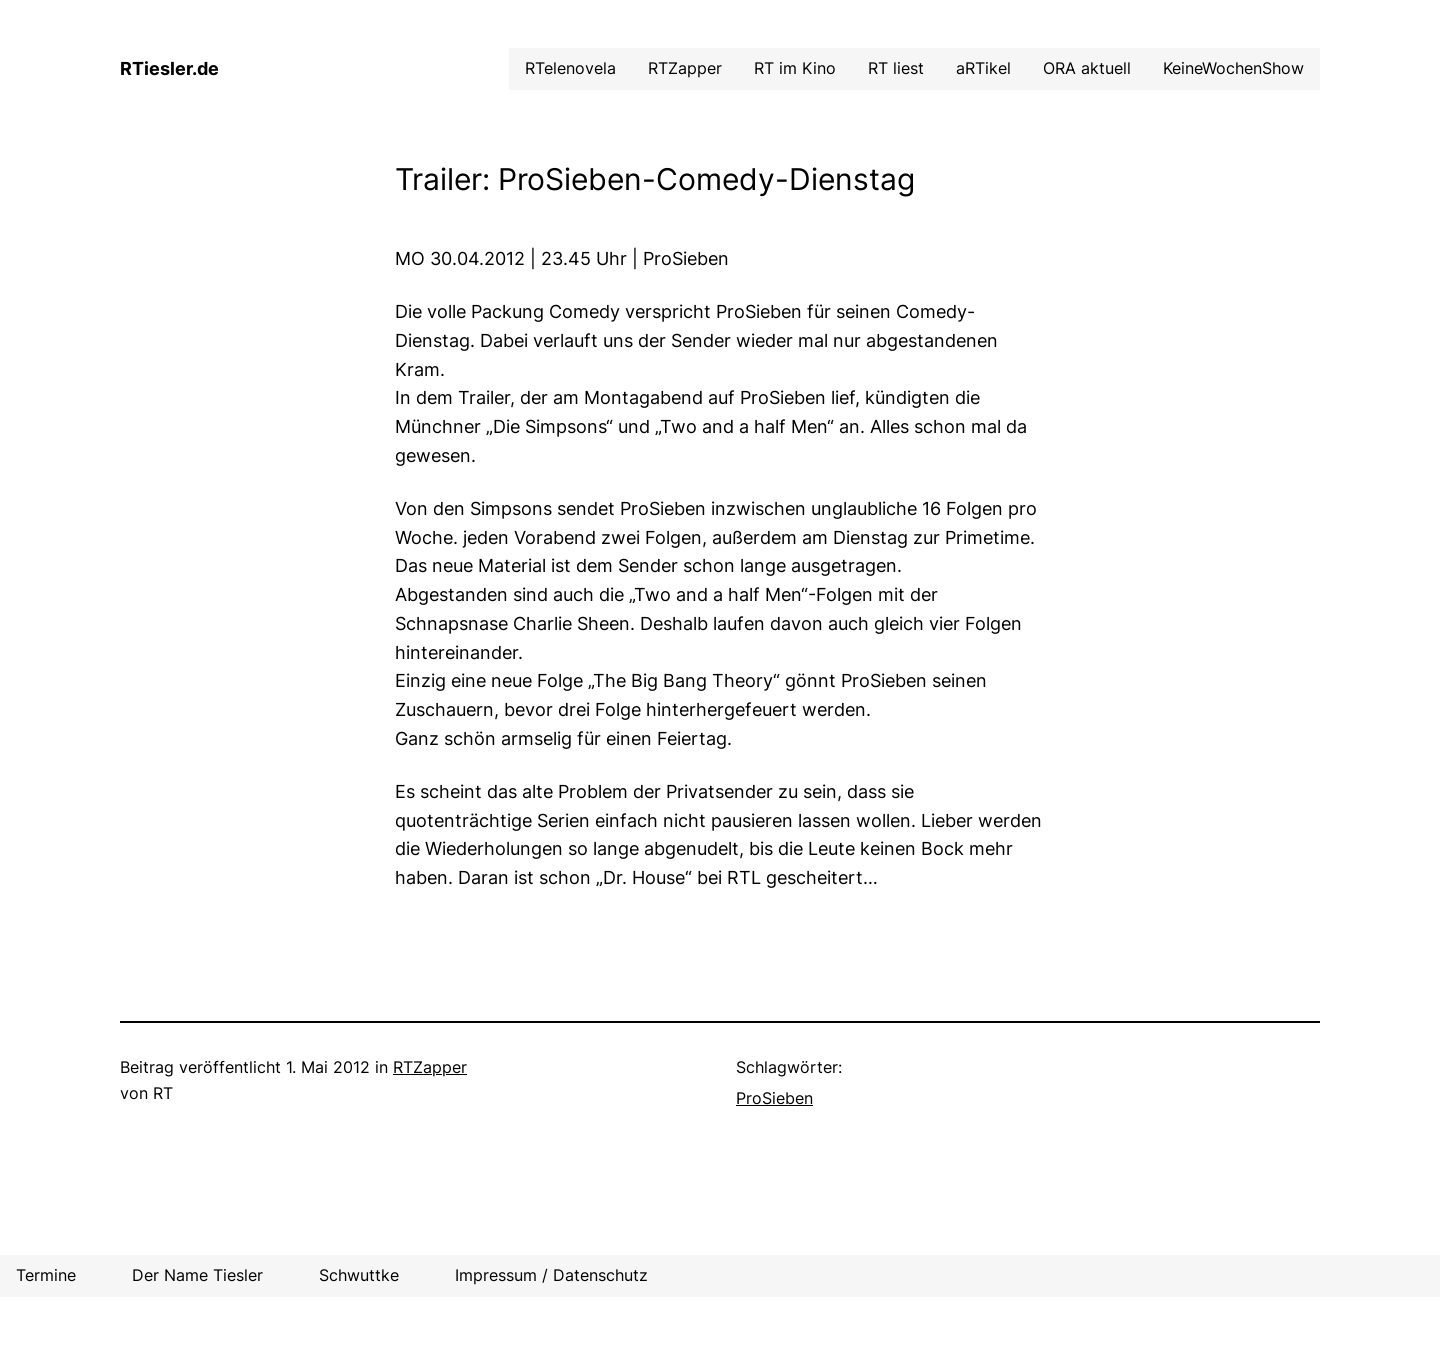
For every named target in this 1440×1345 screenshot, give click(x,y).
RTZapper (430, 1067)
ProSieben (774, 1098)
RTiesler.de (169, 68)
